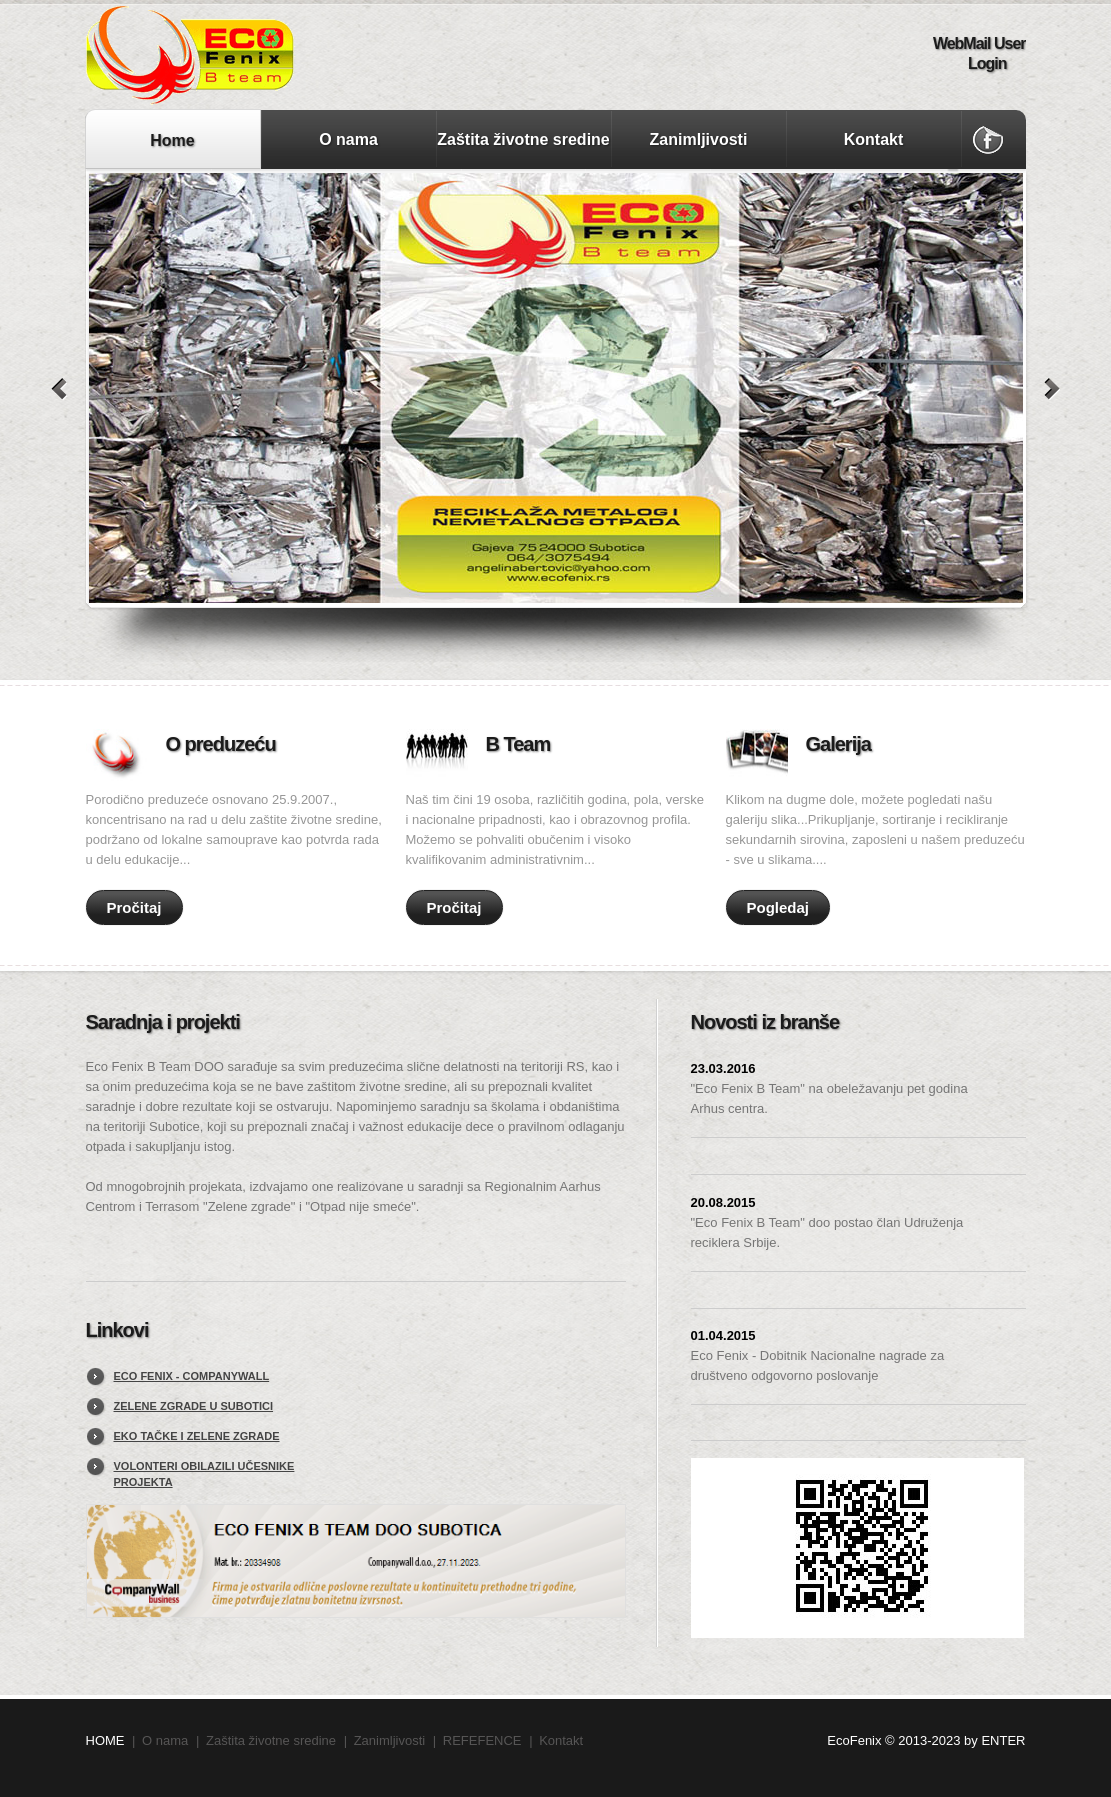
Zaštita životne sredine (523, 139)
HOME (105, 1740)
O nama (348, 139)
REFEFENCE (482, 1740)
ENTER (1003, 1740)
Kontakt (874, 139)
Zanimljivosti (699, 139)
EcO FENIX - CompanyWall (192, 1376)
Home (172, 140)
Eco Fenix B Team (291, 55)
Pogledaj (778, 907)
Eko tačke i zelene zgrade (197, 1436)
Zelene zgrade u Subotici (194, 1406)
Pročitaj (134, 907)
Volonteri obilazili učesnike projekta (204, 1474)
